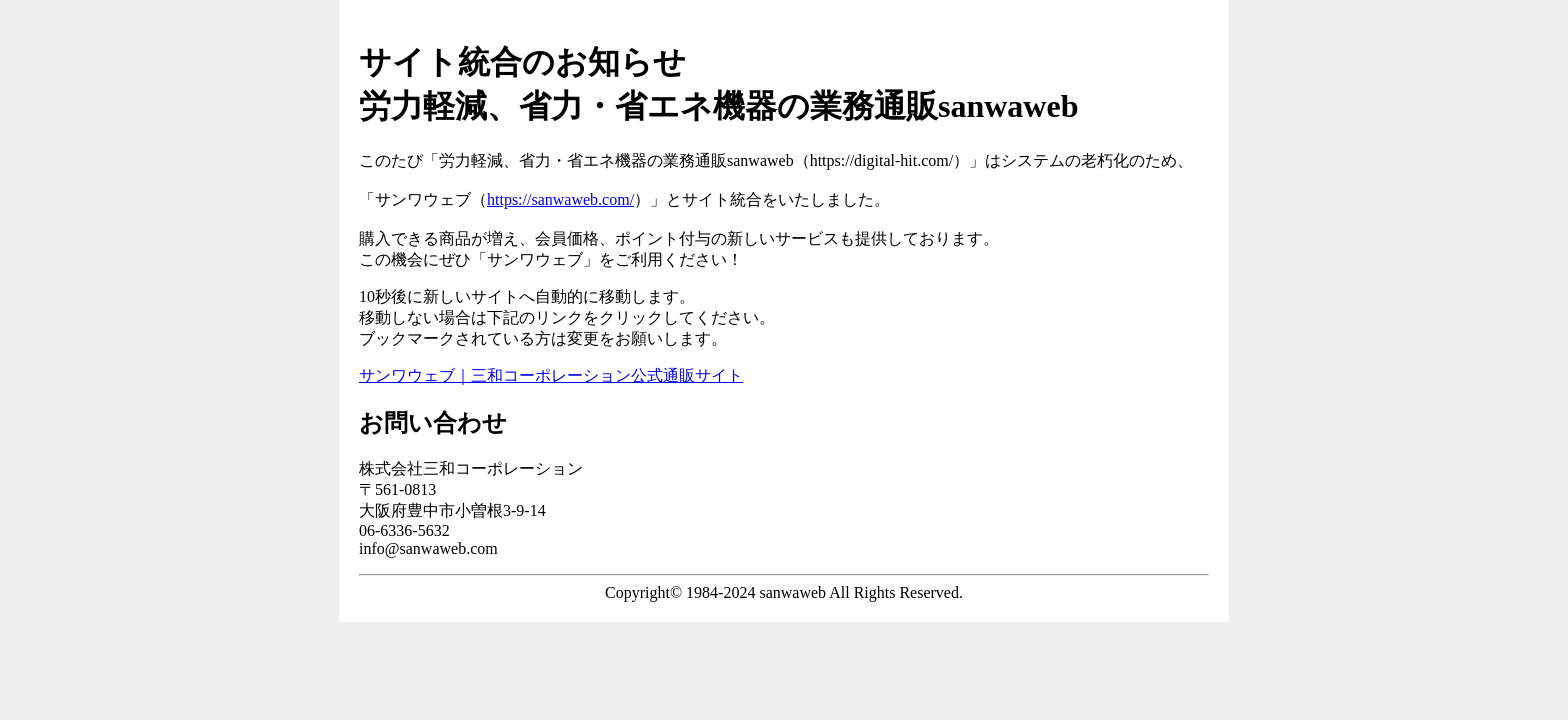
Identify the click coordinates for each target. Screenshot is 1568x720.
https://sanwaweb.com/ (560, 199)
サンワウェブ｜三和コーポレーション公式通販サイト (551, 375)
